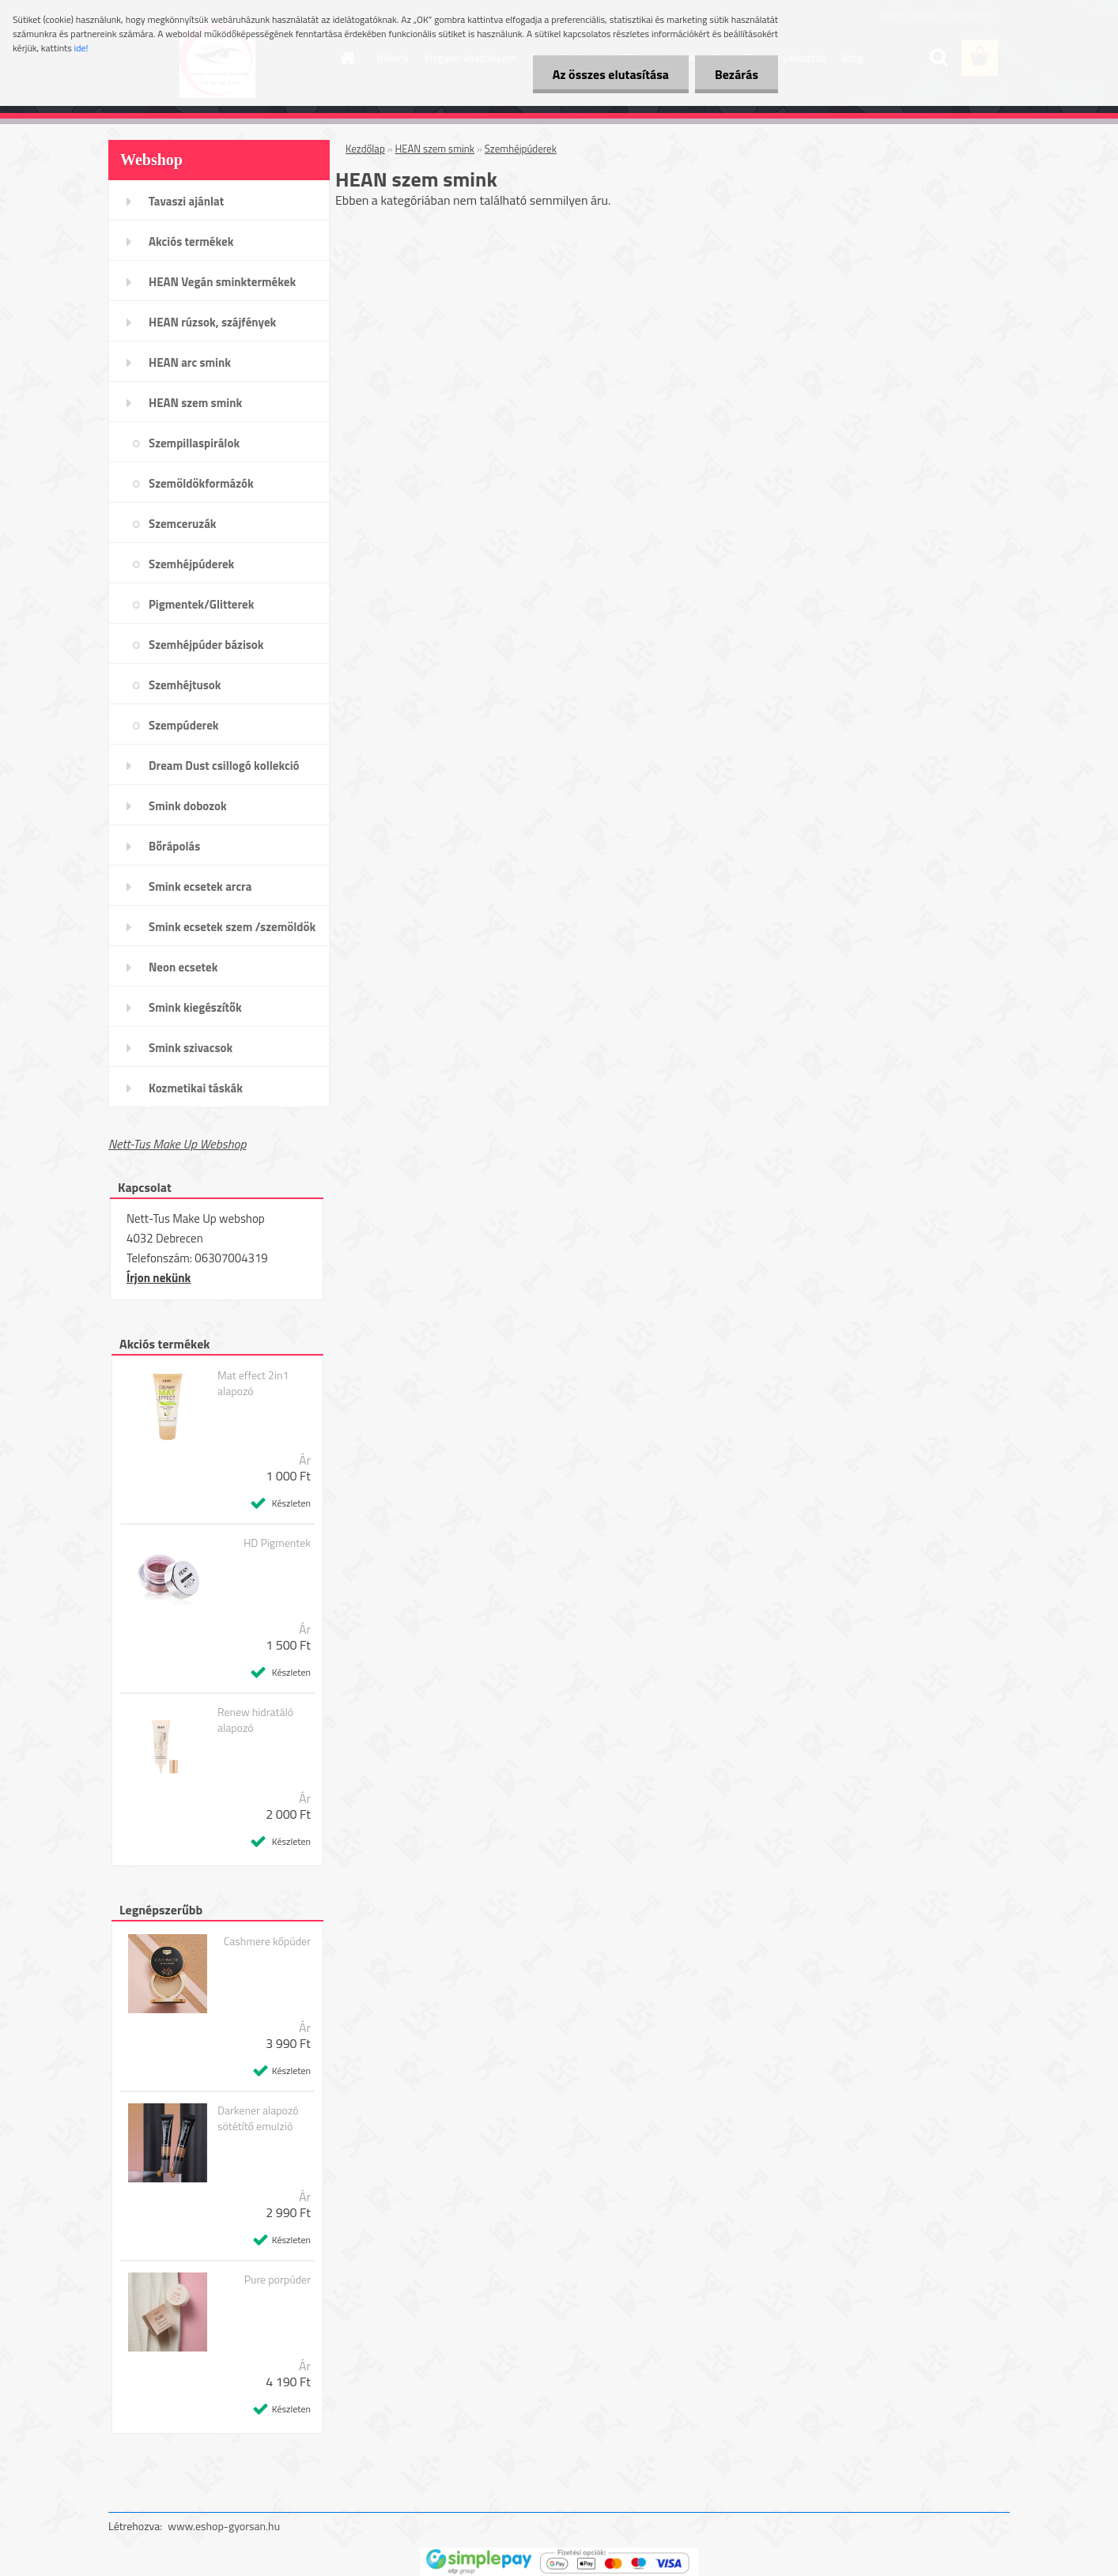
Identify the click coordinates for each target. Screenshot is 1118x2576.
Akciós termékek (191, 241)
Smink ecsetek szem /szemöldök (232, 927)
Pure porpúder (277, 2279)
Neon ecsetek (183, 967)
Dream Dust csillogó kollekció (224, 765)
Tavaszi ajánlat (186, 201)
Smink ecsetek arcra (200, 886)
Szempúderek (184, 725)
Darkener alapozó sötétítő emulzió (258, 2118)
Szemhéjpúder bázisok (206, 645)
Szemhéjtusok (185, 685)
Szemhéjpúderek (191, 564)
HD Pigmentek (277, 1543)
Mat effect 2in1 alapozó (253, 1383)
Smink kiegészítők (195, 1007)
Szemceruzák (183, 524)
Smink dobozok (188, 806)
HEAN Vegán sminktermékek (222, 282)
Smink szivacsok (190, 1048)
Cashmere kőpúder (267, 1941)
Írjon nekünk (159, 1278)
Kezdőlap (365, 149)
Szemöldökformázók (201, 483)
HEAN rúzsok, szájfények (212, 322)
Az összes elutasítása (611, 74)
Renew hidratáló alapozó (255, 1720)
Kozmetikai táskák (196, 1088)
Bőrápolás (174, 846)
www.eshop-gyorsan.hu (224, 2526)
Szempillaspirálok (194, 443)
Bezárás (736, 74)
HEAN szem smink (195, 403)
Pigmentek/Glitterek (201, 604)
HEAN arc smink (190, 362)
